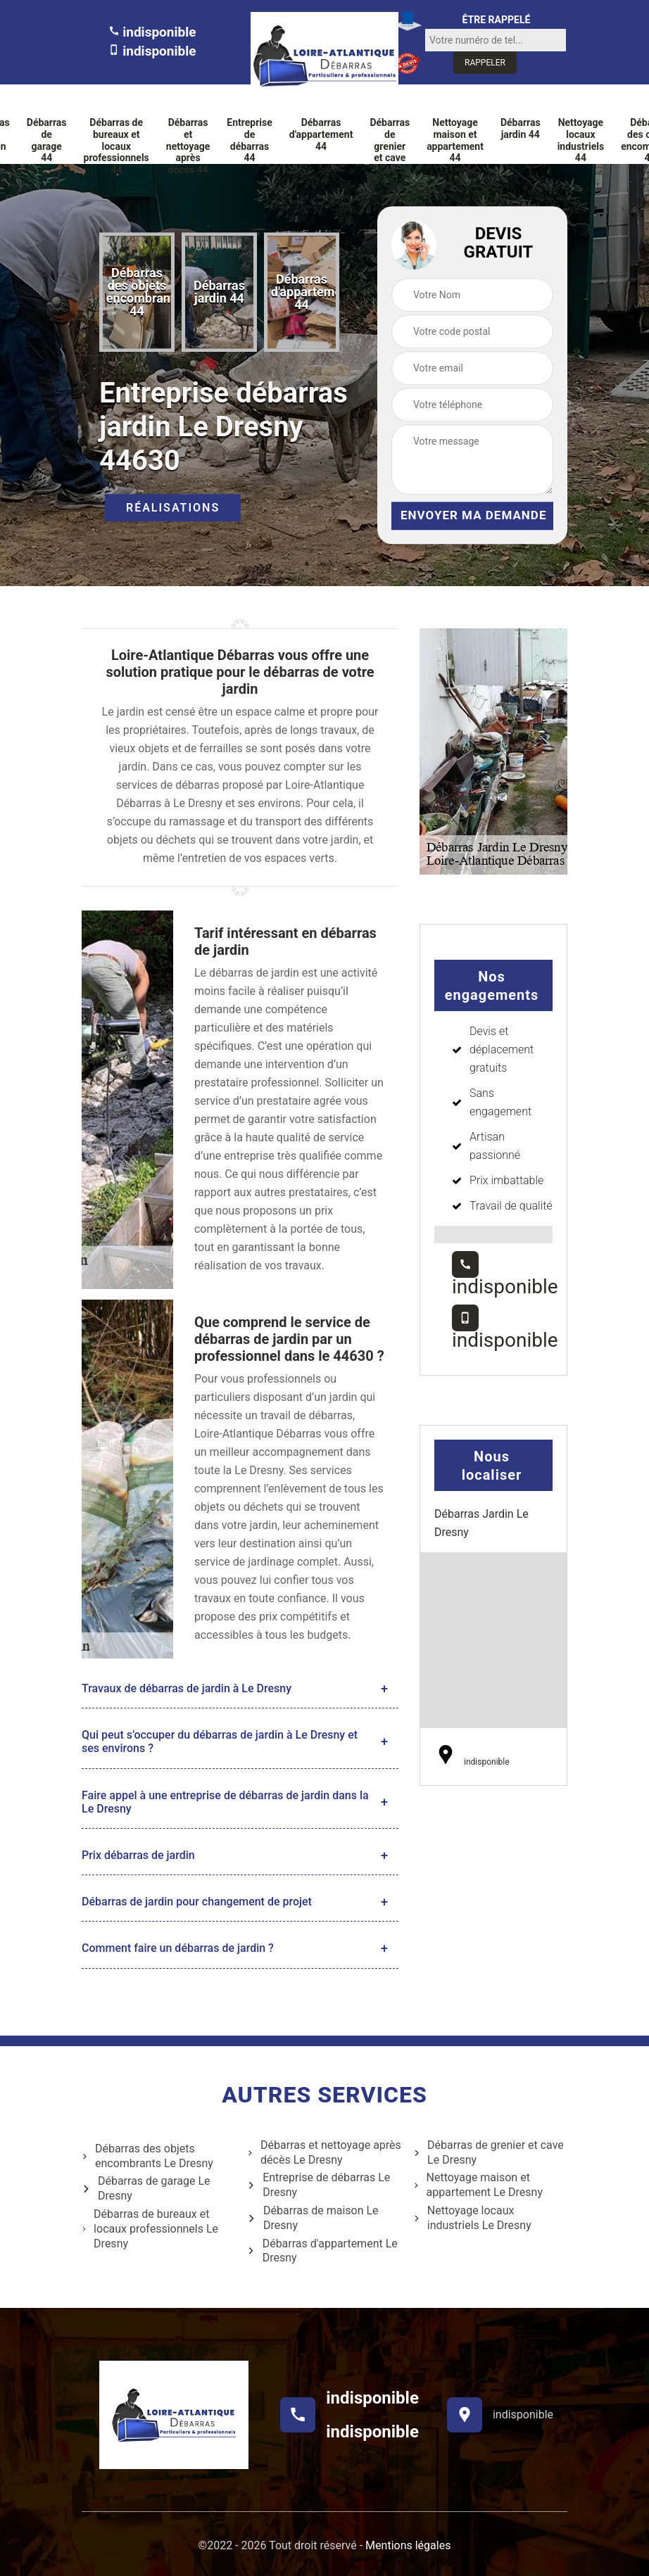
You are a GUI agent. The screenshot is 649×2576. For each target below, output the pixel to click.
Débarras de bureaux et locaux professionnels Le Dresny (150, 2228)
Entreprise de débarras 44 (249, 140)
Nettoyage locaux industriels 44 (581, 140)
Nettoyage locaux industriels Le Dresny (472, 2218)
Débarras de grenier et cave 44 (390, 146)
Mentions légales (407, 2545)
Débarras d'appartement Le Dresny (322, 2251)
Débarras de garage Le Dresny (146, 2188)
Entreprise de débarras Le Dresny (318, 2185)
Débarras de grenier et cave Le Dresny (488, 2152)
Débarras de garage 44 (47, 140)
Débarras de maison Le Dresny (312, 2218)
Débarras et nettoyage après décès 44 (188, 146)
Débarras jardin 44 (520, 128)
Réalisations (173, 508)
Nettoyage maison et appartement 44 (455, 140)
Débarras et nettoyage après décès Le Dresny (324, 2152)
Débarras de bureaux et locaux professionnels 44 (116, 146)
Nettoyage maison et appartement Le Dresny (478, 2185)
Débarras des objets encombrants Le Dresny (147, 2156)
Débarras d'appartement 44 (321, 134)
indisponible (152, 32)
